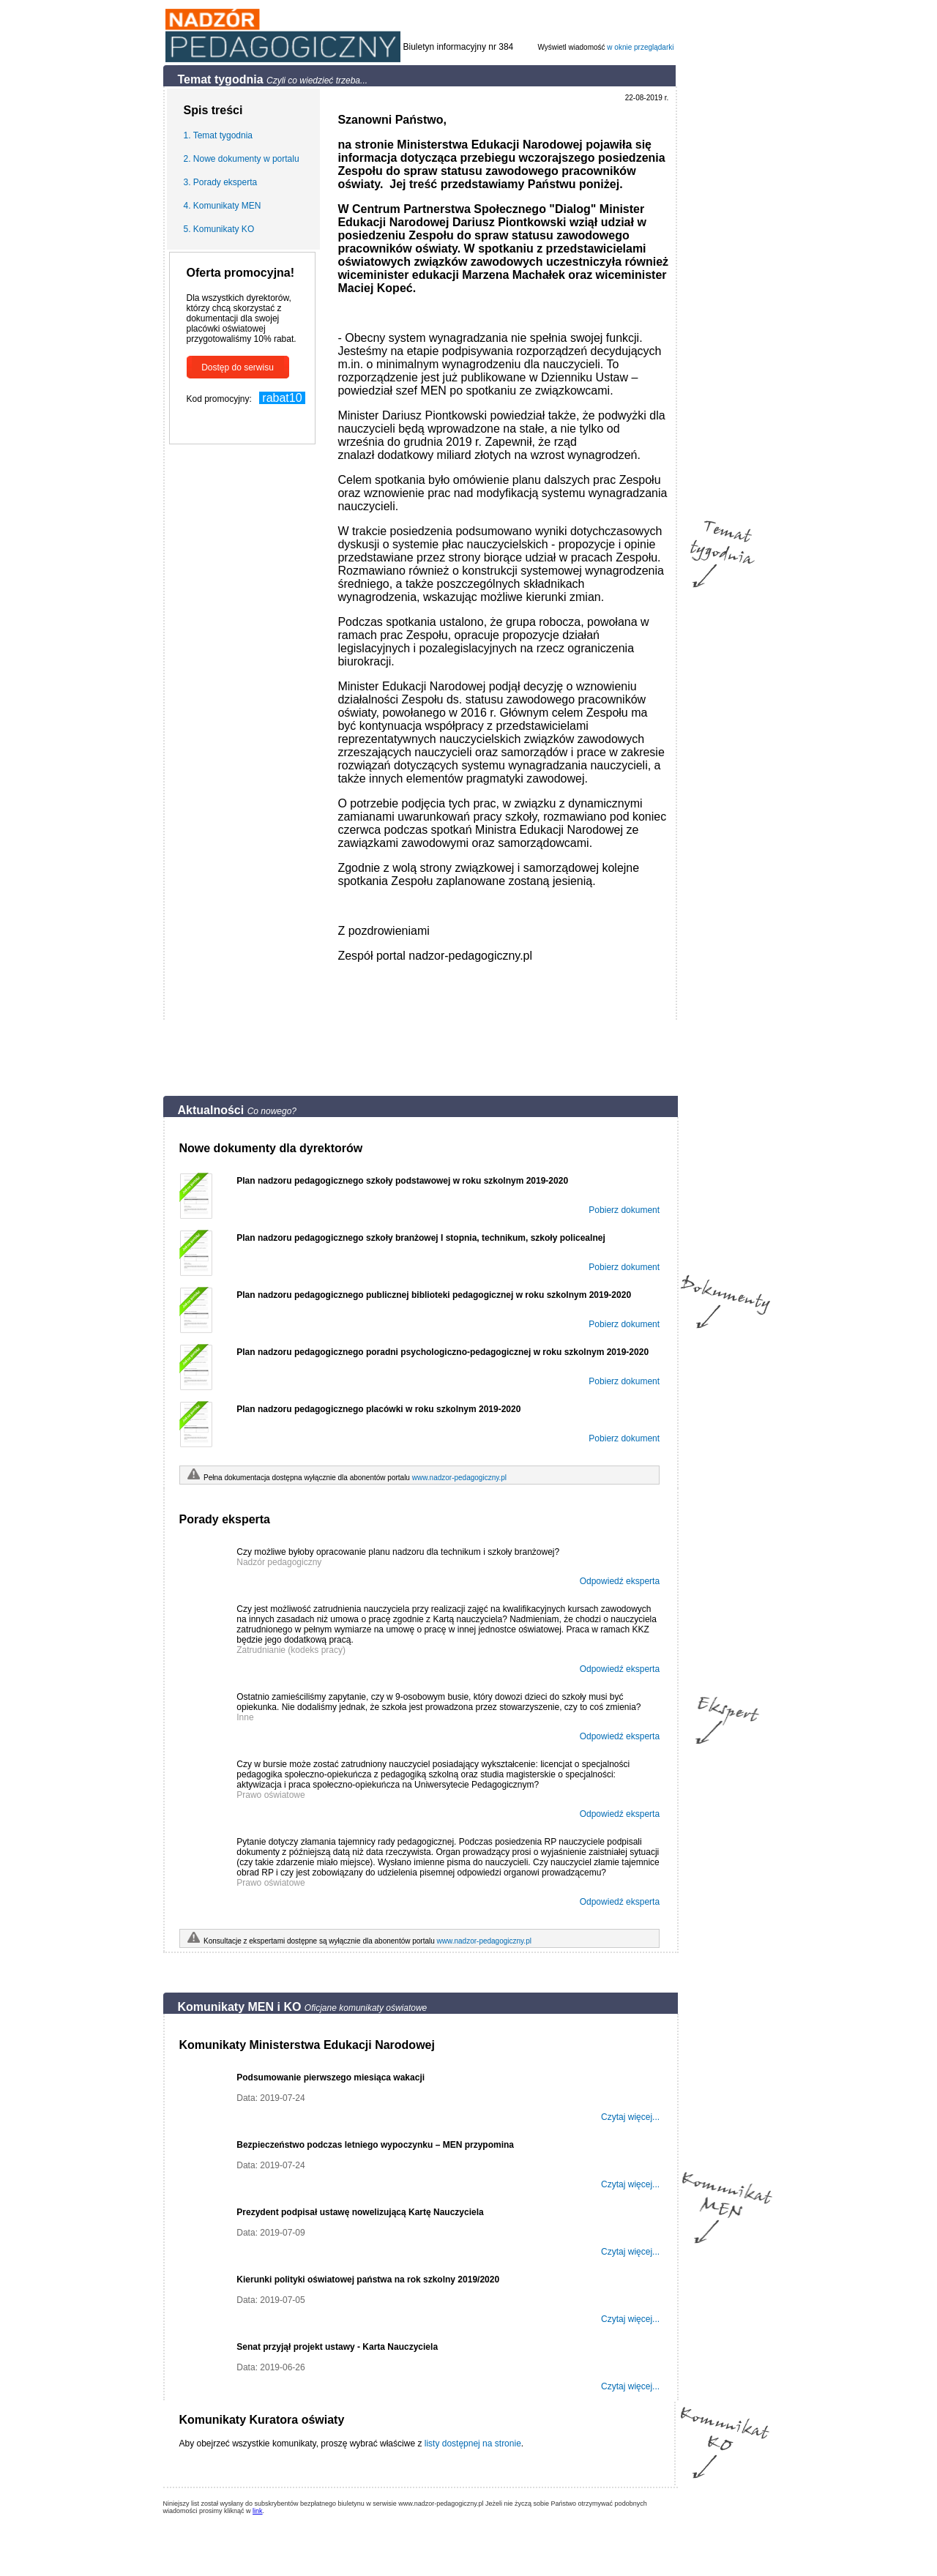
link (258, 2511)
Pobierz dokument (624, 1210)
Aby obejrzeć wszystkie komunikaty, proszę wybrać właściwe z (302, 2443)
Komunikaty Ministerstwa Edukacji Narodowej (307, 2045)
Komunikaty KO (223, 229)
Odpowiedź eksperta (620, 1581)
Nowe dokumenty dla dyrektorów (271, 1148)
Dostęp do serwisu (237, 367)
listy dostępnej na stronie (473, 2443)
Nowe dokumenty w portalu (246, 159)
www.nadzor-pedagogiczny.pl (459, 1478)
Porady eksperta (225, 182)
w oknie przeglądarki (640, 47)
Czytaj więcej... (630, 2117)
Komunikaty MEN (227, 206)
